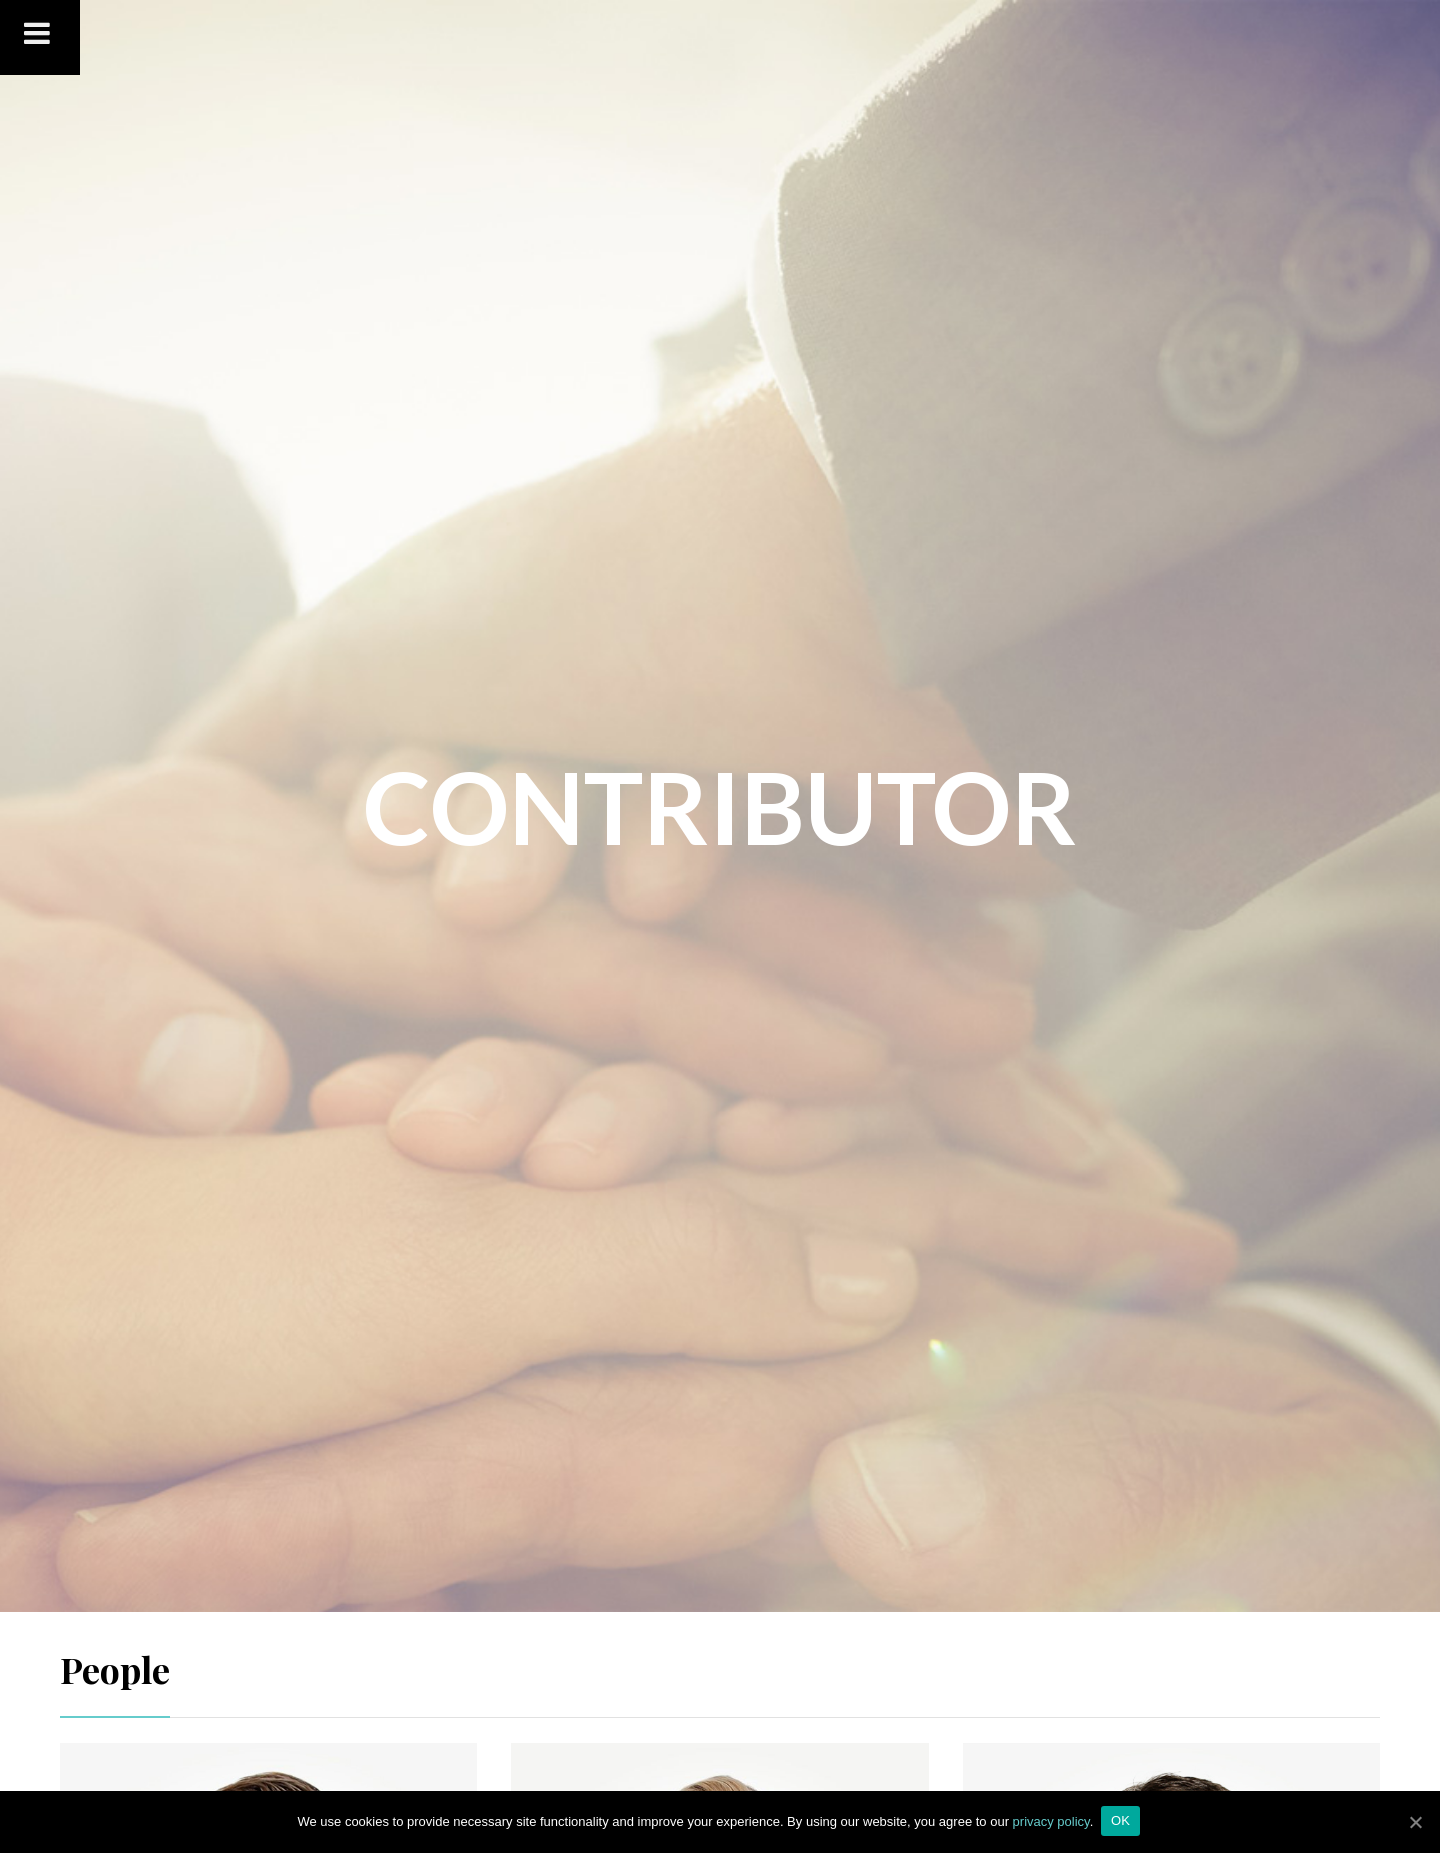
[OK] (1415, 1822)
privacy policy (1051, 1821)
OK (1122, 1821)
